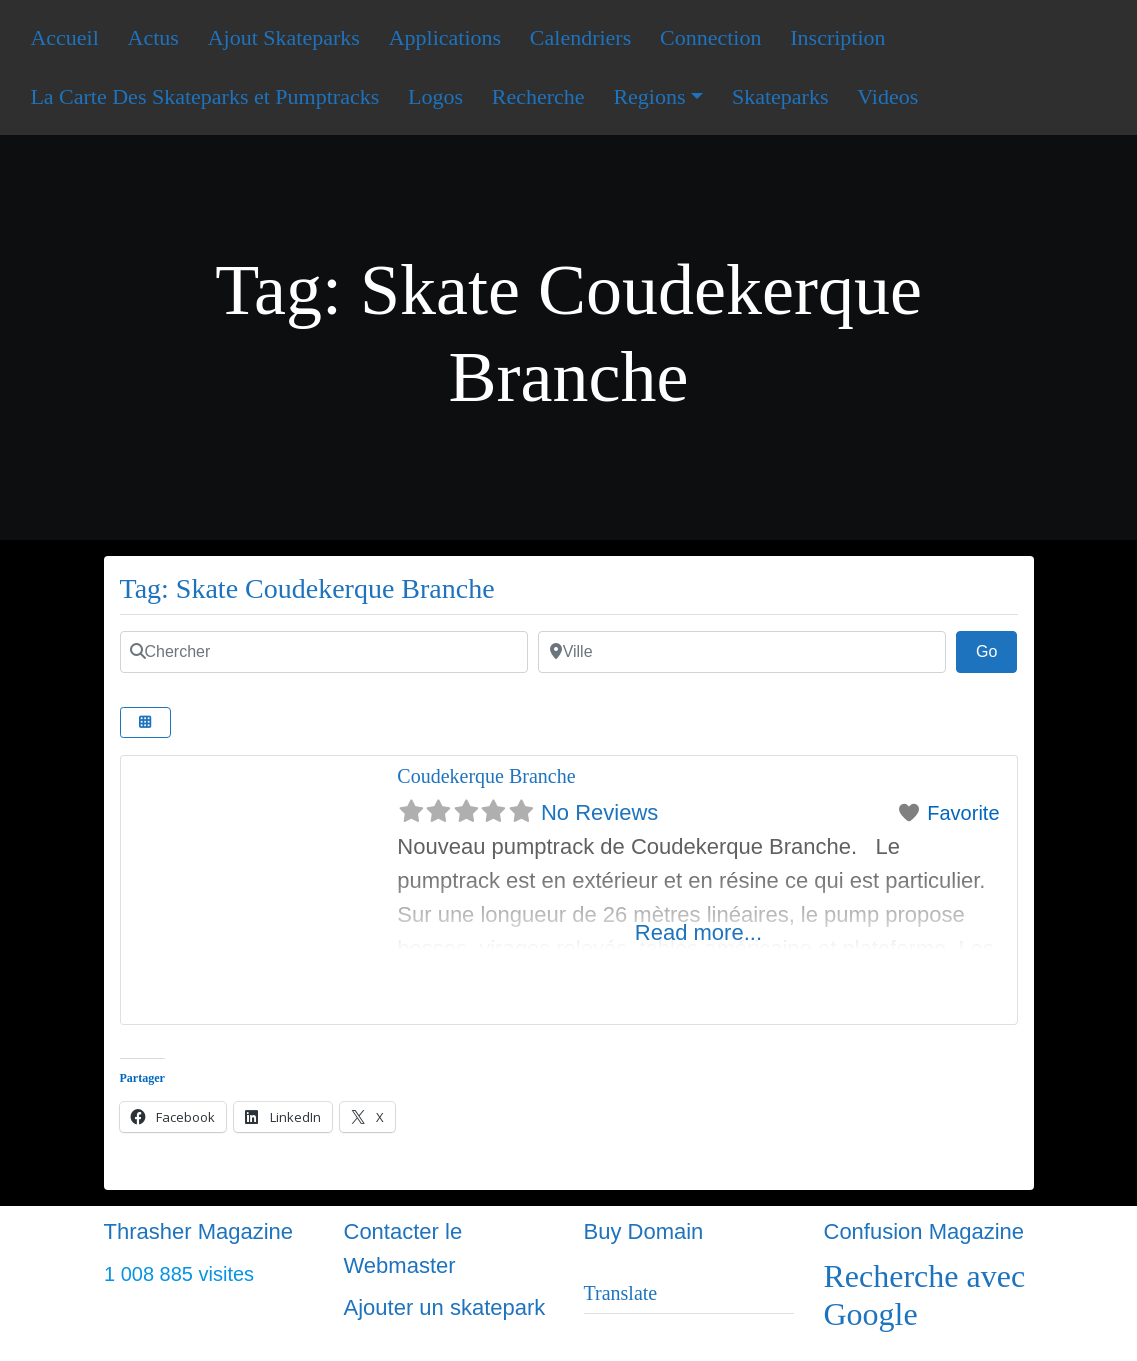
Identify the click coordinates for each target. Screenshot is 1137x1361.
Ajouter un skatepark (445, 1307)
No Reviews (599, 812)
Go (997, 649)
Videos (887, 96)
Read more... (698, 932)
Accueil (64, 37)
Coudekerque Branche (486, 776)
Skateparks (780, 96)
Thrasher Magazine (199, 1231)
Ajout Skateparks (284, 37)
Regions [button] (649, 96)
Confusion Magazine (924, 1231)
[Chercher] (324, 652)
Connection (710, 37)
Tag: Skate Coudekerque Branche (307, 588)
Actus (153, 37)
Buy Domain (644, 1231)
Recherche (538, 96)
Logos (435, 96)
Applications (445, 37)
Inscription (837, 37)
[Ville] (742, 652)
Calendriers (580, 37)
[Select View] (146, 722)
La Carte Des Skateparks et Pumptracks (204, 96)
